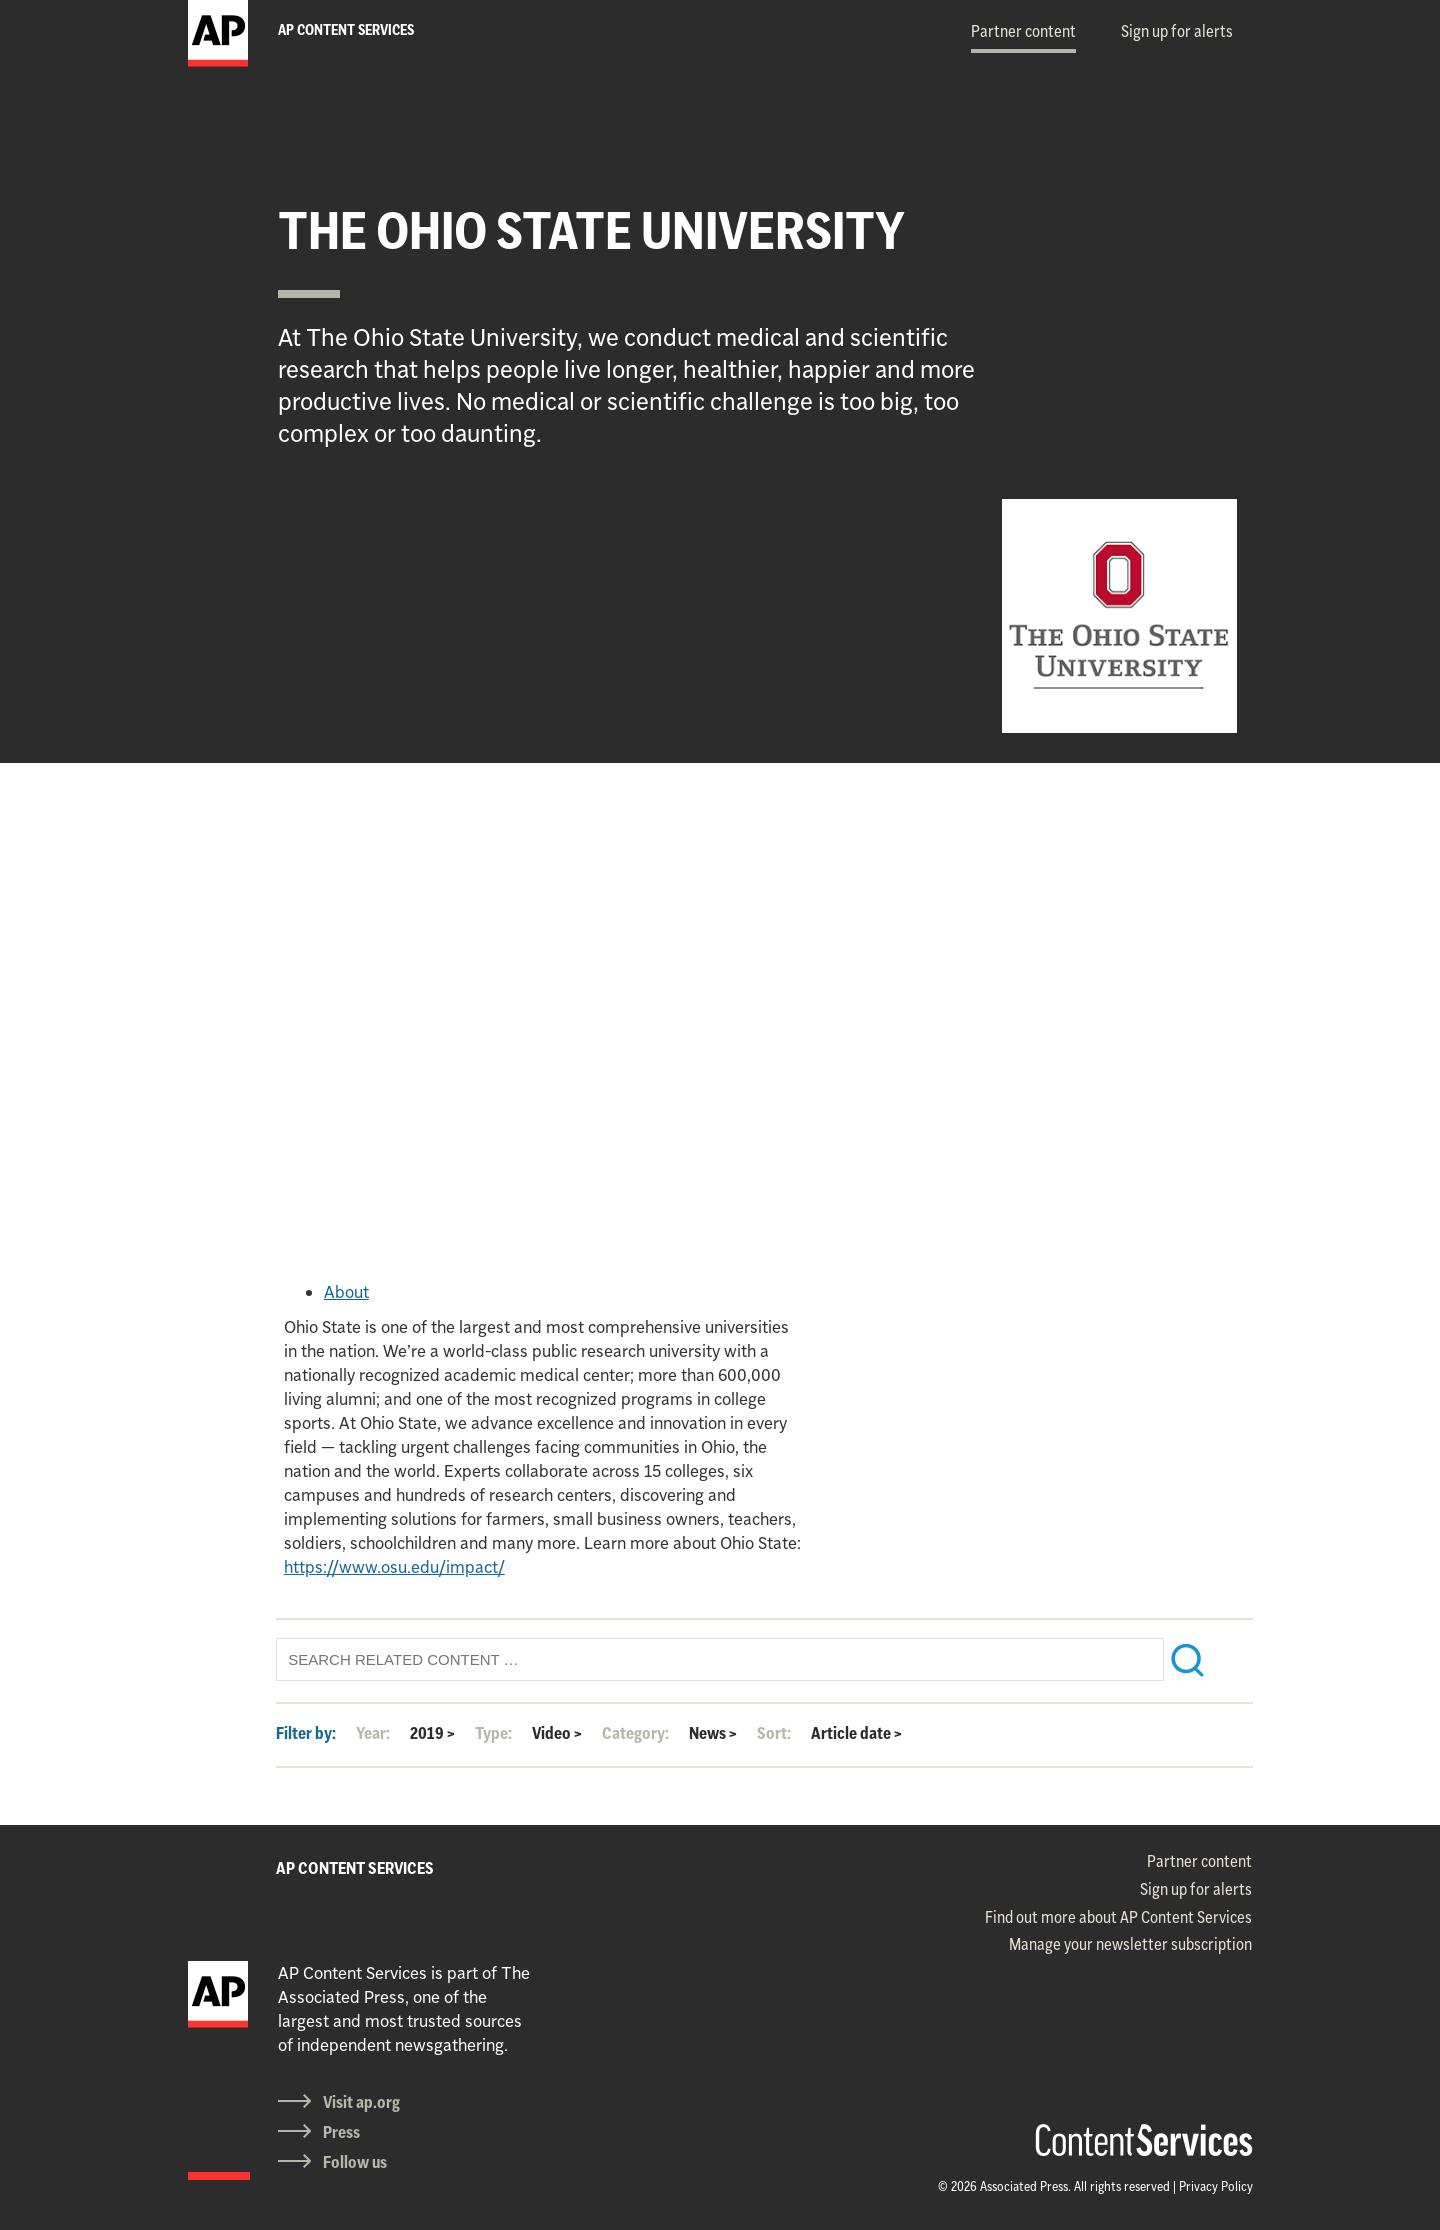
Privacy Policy (1216, 2186)
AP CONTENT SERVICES (355, 1868)
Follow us (355, 2162)
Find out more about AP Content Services (1118, 1917)
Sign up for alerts (1177, 31)
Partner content (1023, 31)
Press (341, 2132)
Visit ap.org (361, 2102)
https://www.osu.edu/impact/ (394, 1567)
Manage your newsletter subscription (1130, 1944)
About (346, 1292)
